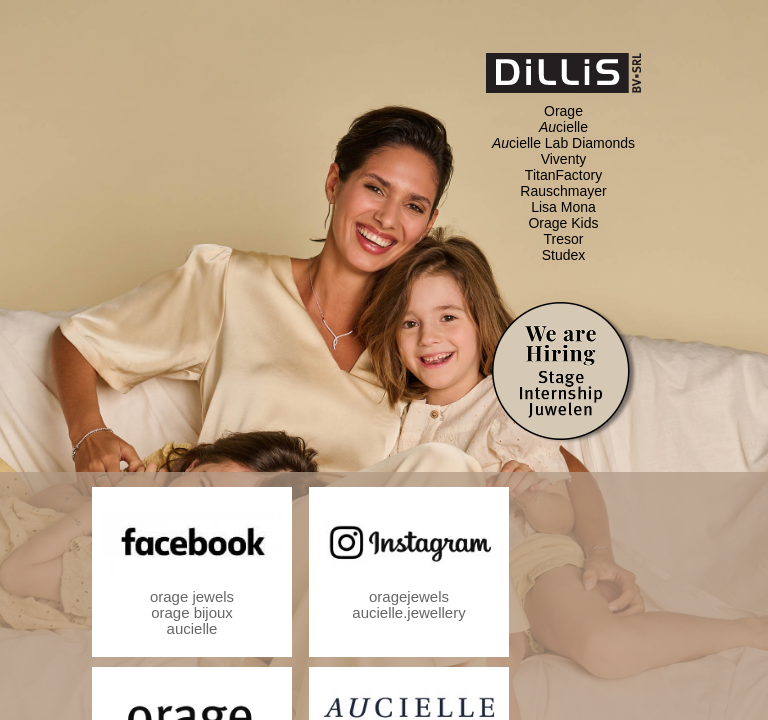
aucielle (192, 628)
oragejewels (409, 596)
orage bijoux (192, 612)
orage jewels (192, 596)
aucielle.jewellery (408, 612)
